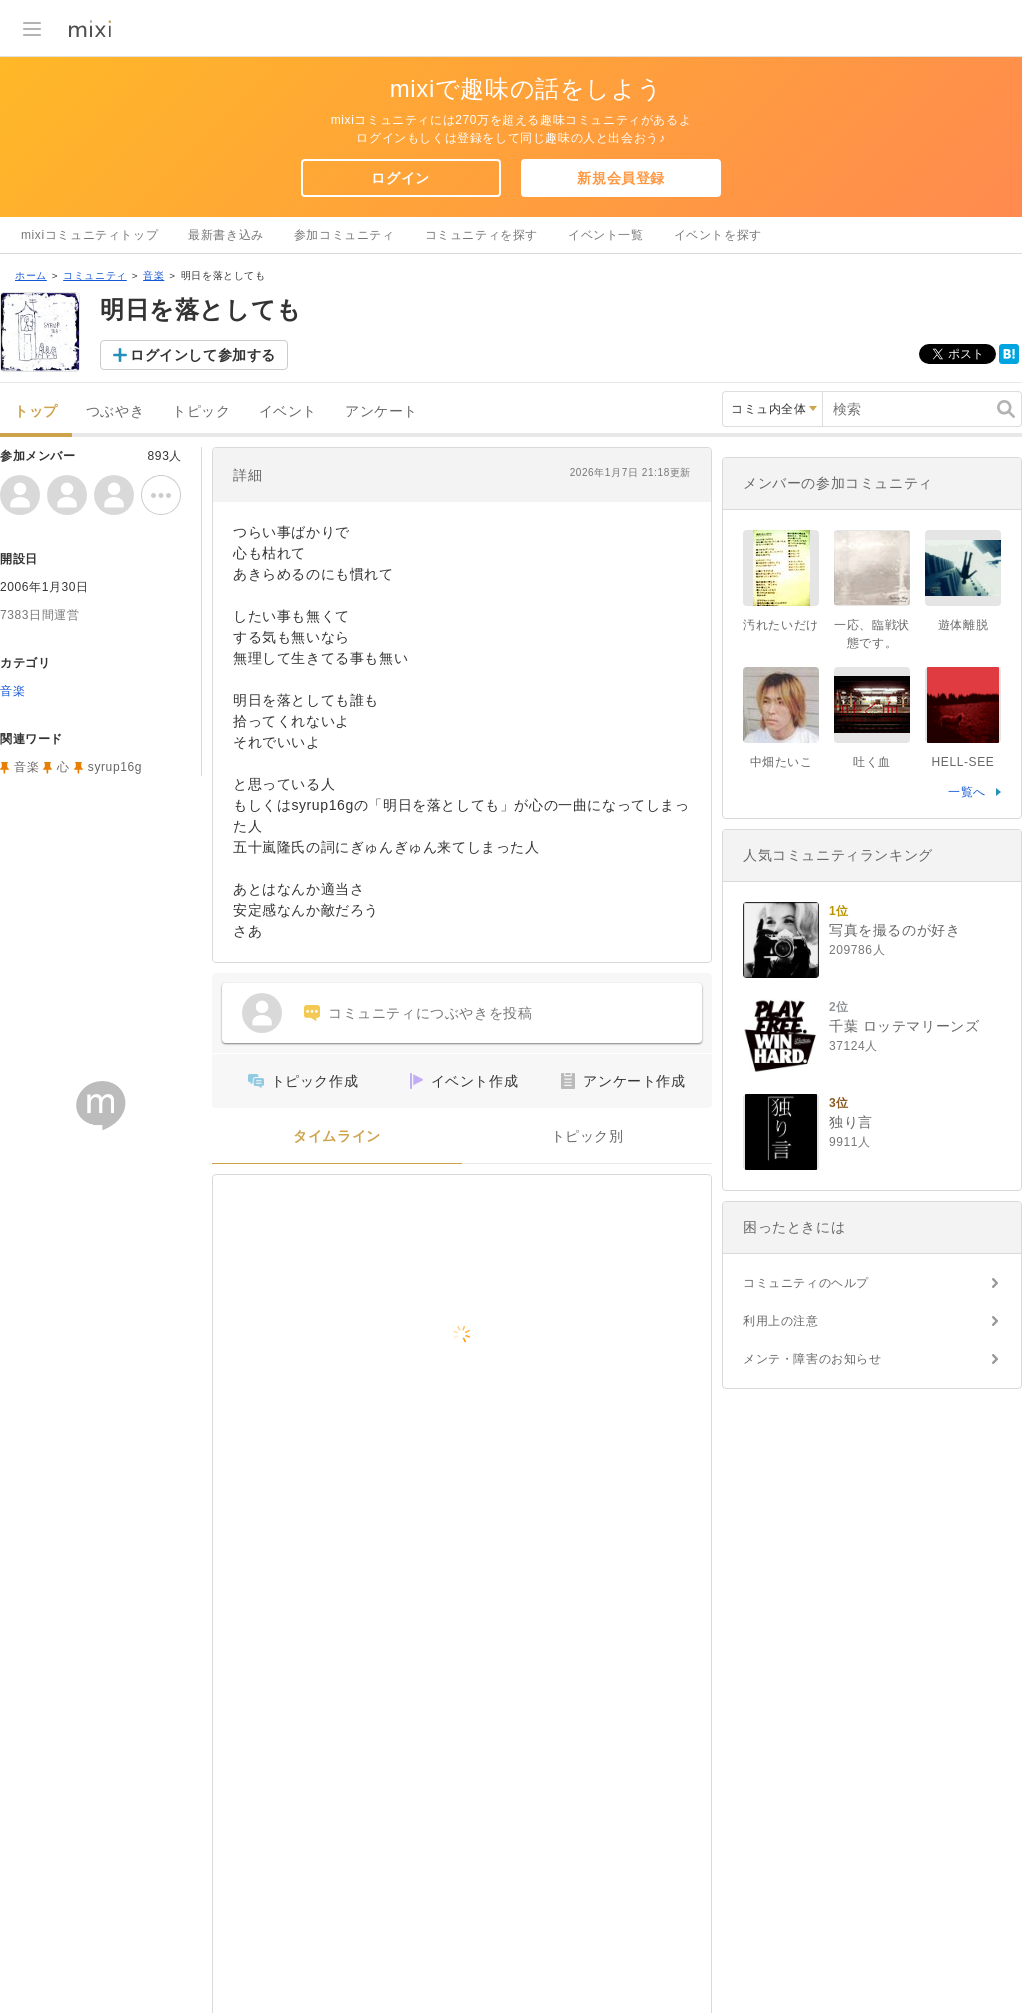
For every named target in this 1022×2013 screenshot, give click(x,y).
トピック (201, 411)
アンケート (381, 411)
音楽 (153, 275)
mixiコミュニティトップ (89, 235)
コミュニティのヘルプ (806, 1283)
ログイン (400, 178)
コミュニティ (95, 275)
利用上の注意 (781, 1321)
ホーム (31, 275)
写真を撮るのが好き (894, 930)
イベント (288, 411)
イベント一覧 (606, 235)
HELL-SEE (963, 762)
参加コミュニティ (344, 235)
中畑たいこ (781, 762)
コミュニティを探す (481, 235)
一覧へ (967, 792)
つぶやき (115, 411)
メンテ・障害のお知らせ (812, 1359)
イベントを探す (718, 235)
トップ (36, 411)
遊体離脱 (963, 625)
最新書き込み (226, 235)
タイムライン (337, 1136)
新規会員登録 (621, 178)
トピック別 (587, 1136)
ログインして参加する (203, 355)
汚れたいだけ (781, 625)
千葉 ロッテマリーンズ (904, 1026)
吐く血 (872, 762)
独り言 (851, 1122)
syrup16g (115, 767)
